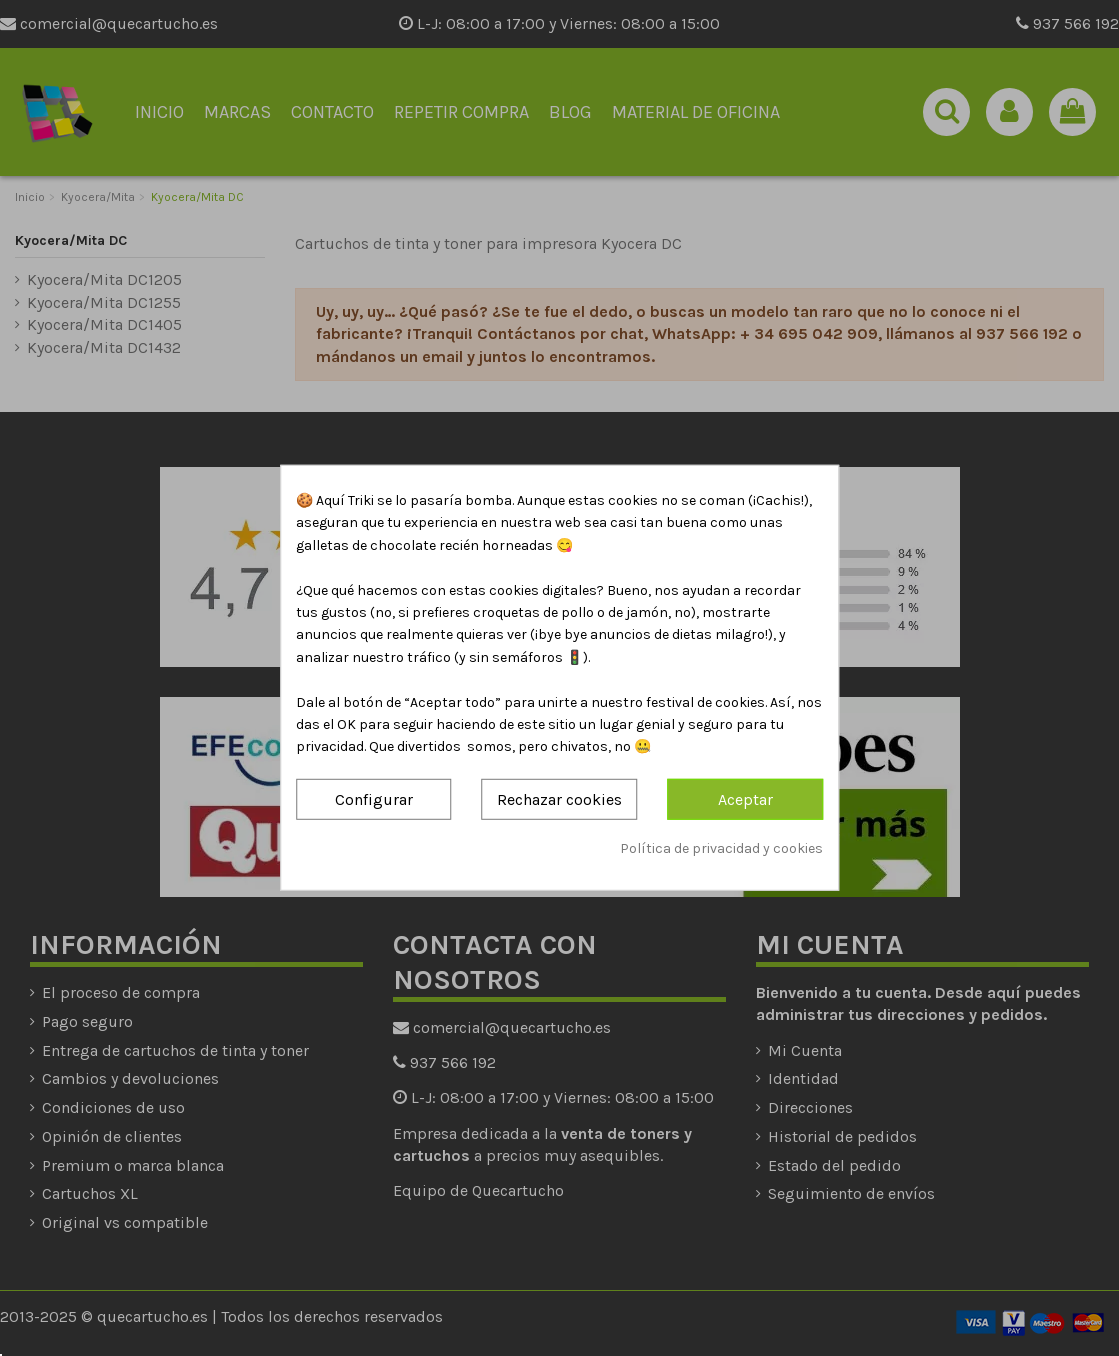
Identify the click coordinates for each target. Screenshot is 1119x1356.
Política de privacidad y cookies (721, 848)
